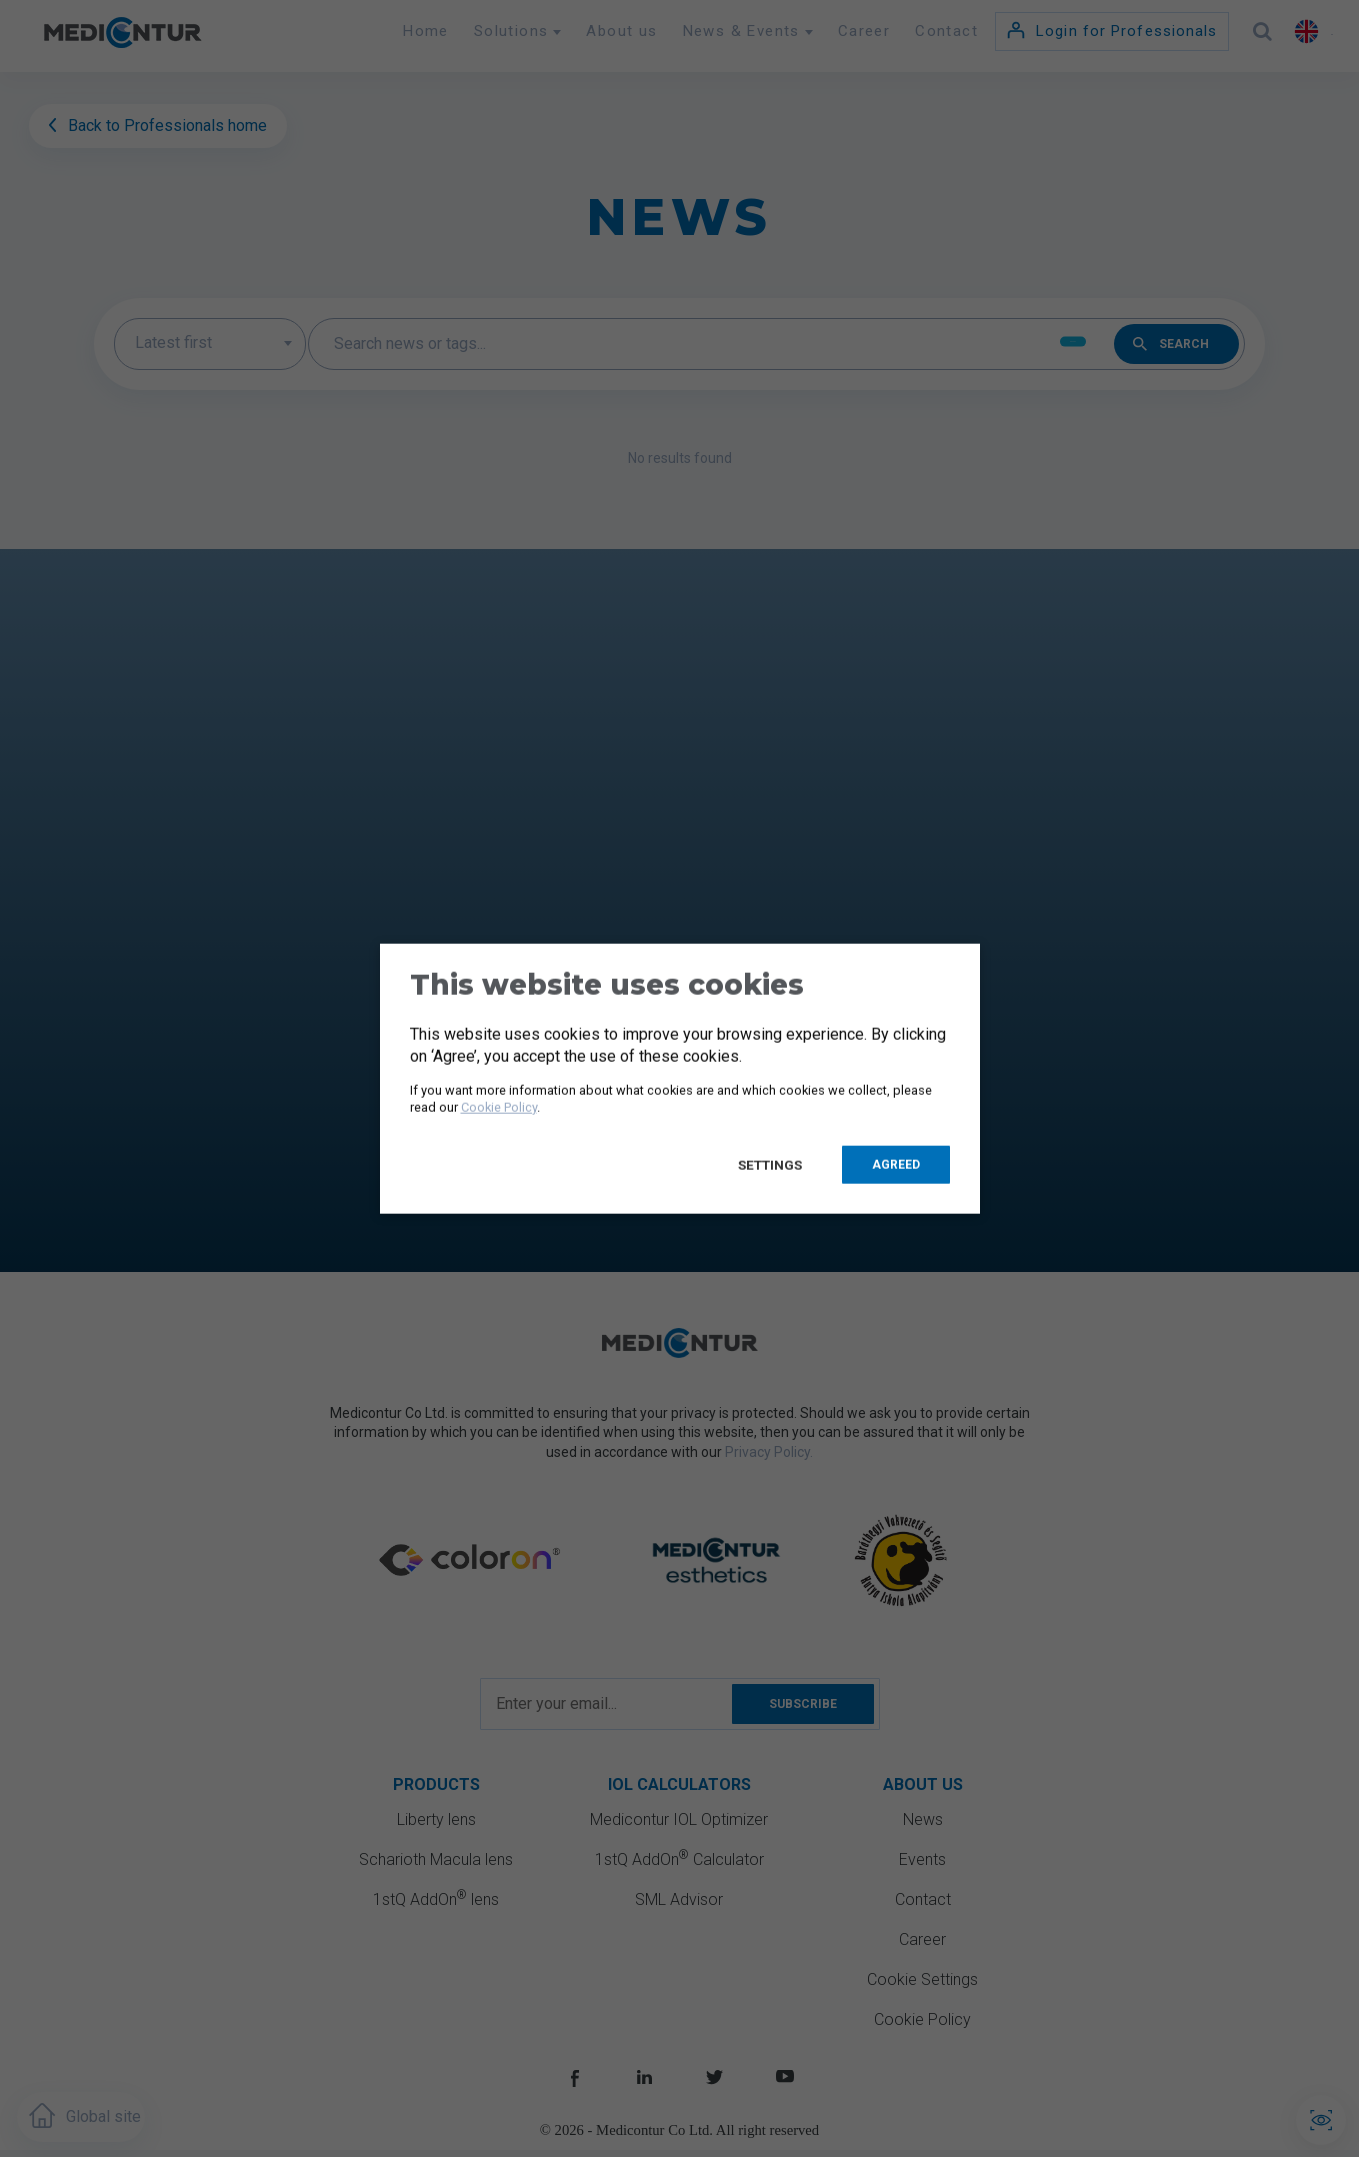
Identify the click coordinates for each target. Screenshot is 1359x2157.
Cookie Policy (499, 1106)
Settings (771, 1165)
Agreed (896, 1165)
